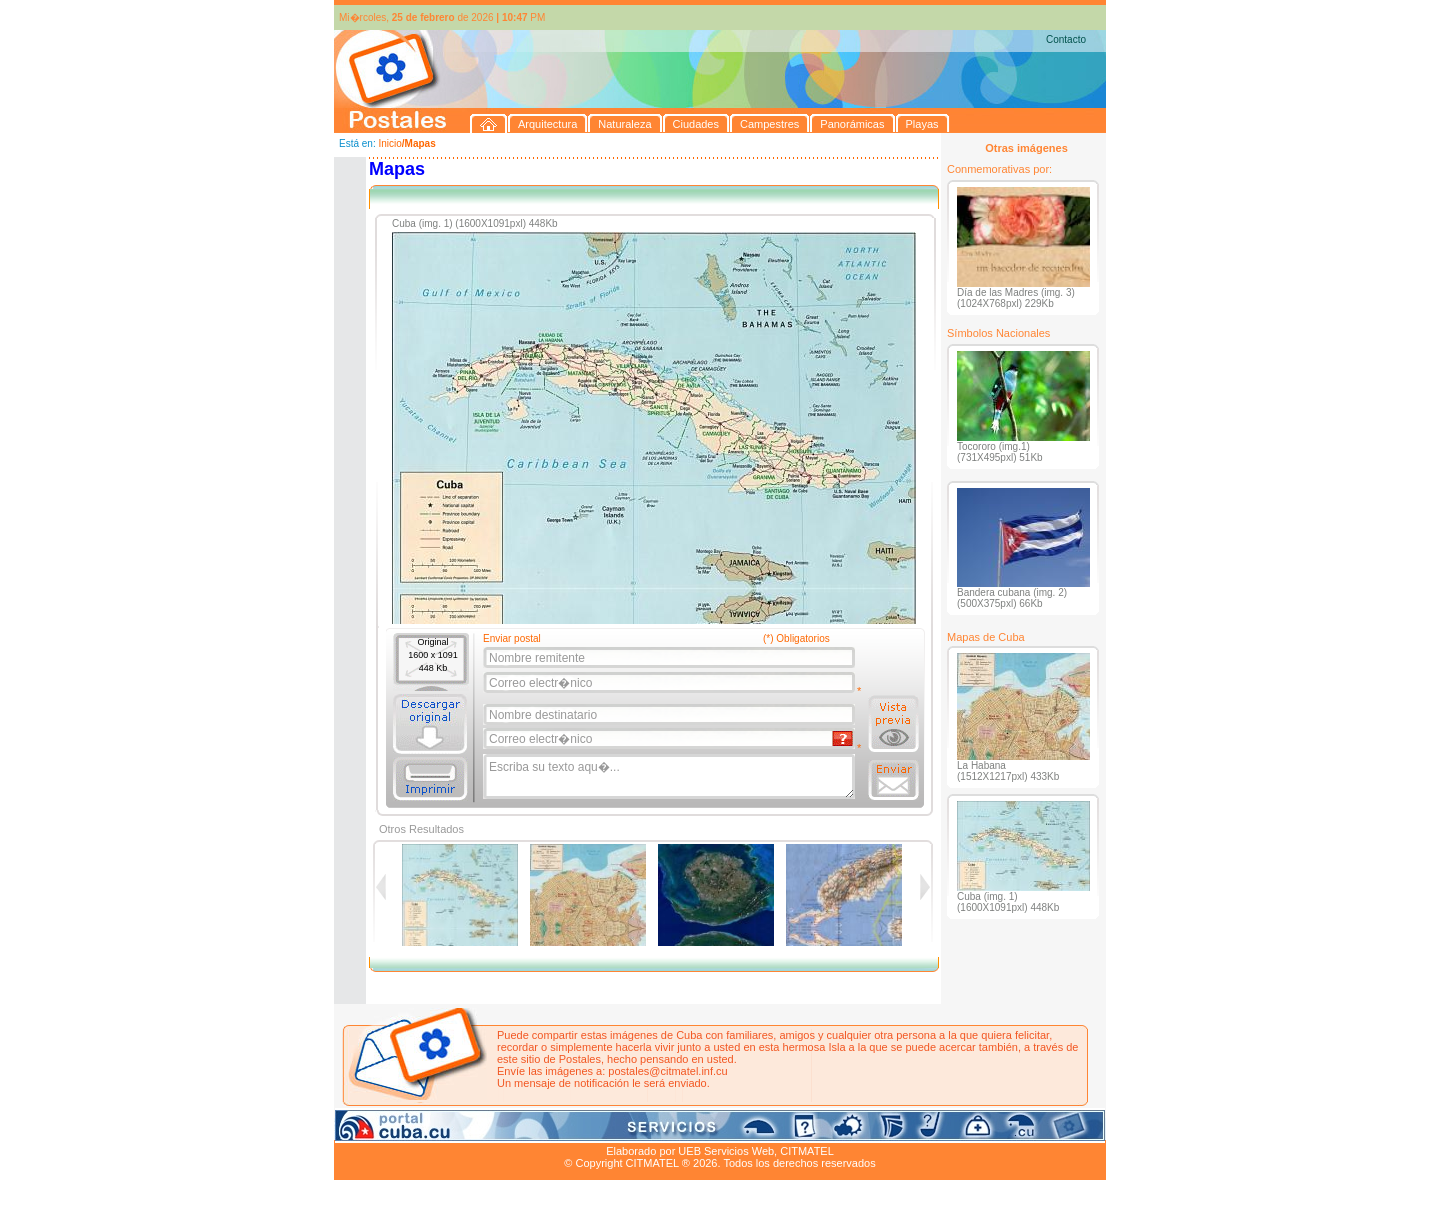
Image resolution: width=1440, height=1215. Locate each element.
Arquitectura (397, 1128)
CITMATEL (807, 1151)
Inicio (389, 143)
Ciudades (522, 1128)
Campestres (583, 1128)
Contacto (1066, 39)
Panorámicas (655, 1128)
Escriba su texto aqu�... (670, 777)
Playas (712, 1128)
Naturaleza (463, 1128)
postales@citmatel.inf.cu (667, 1071)
